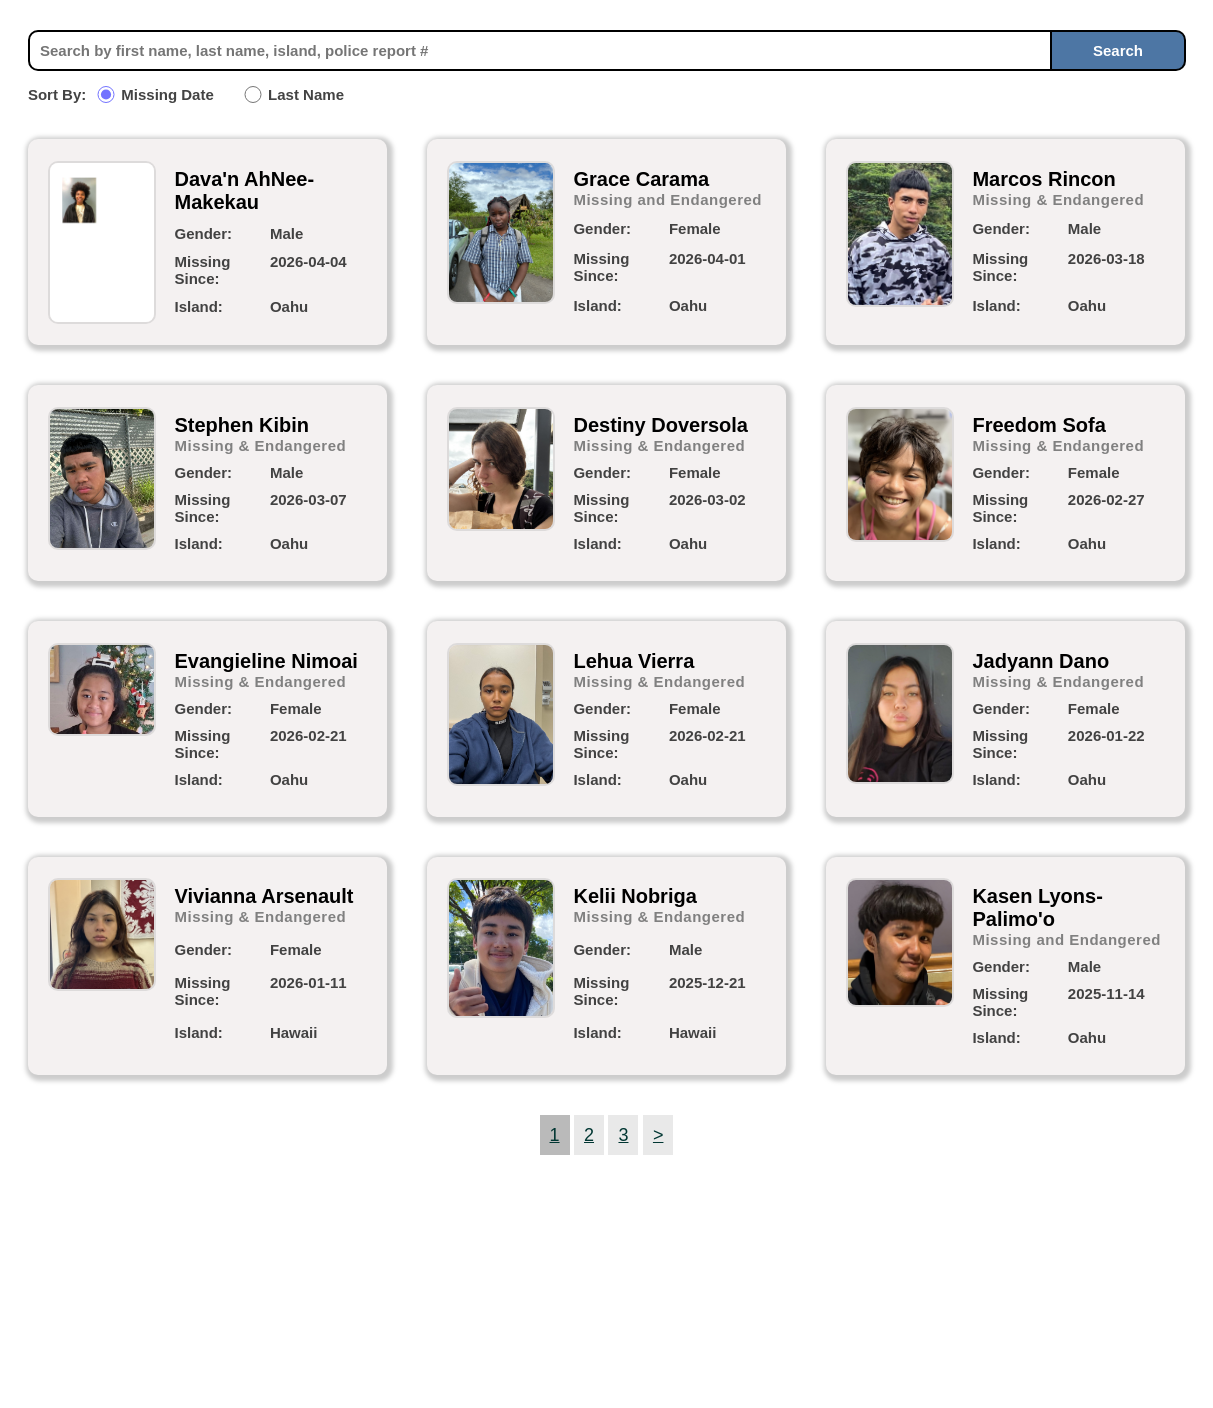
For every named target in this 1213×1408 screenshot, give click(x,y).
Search (1118, 50)
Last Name (306, 94)
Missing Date (167, 94)
